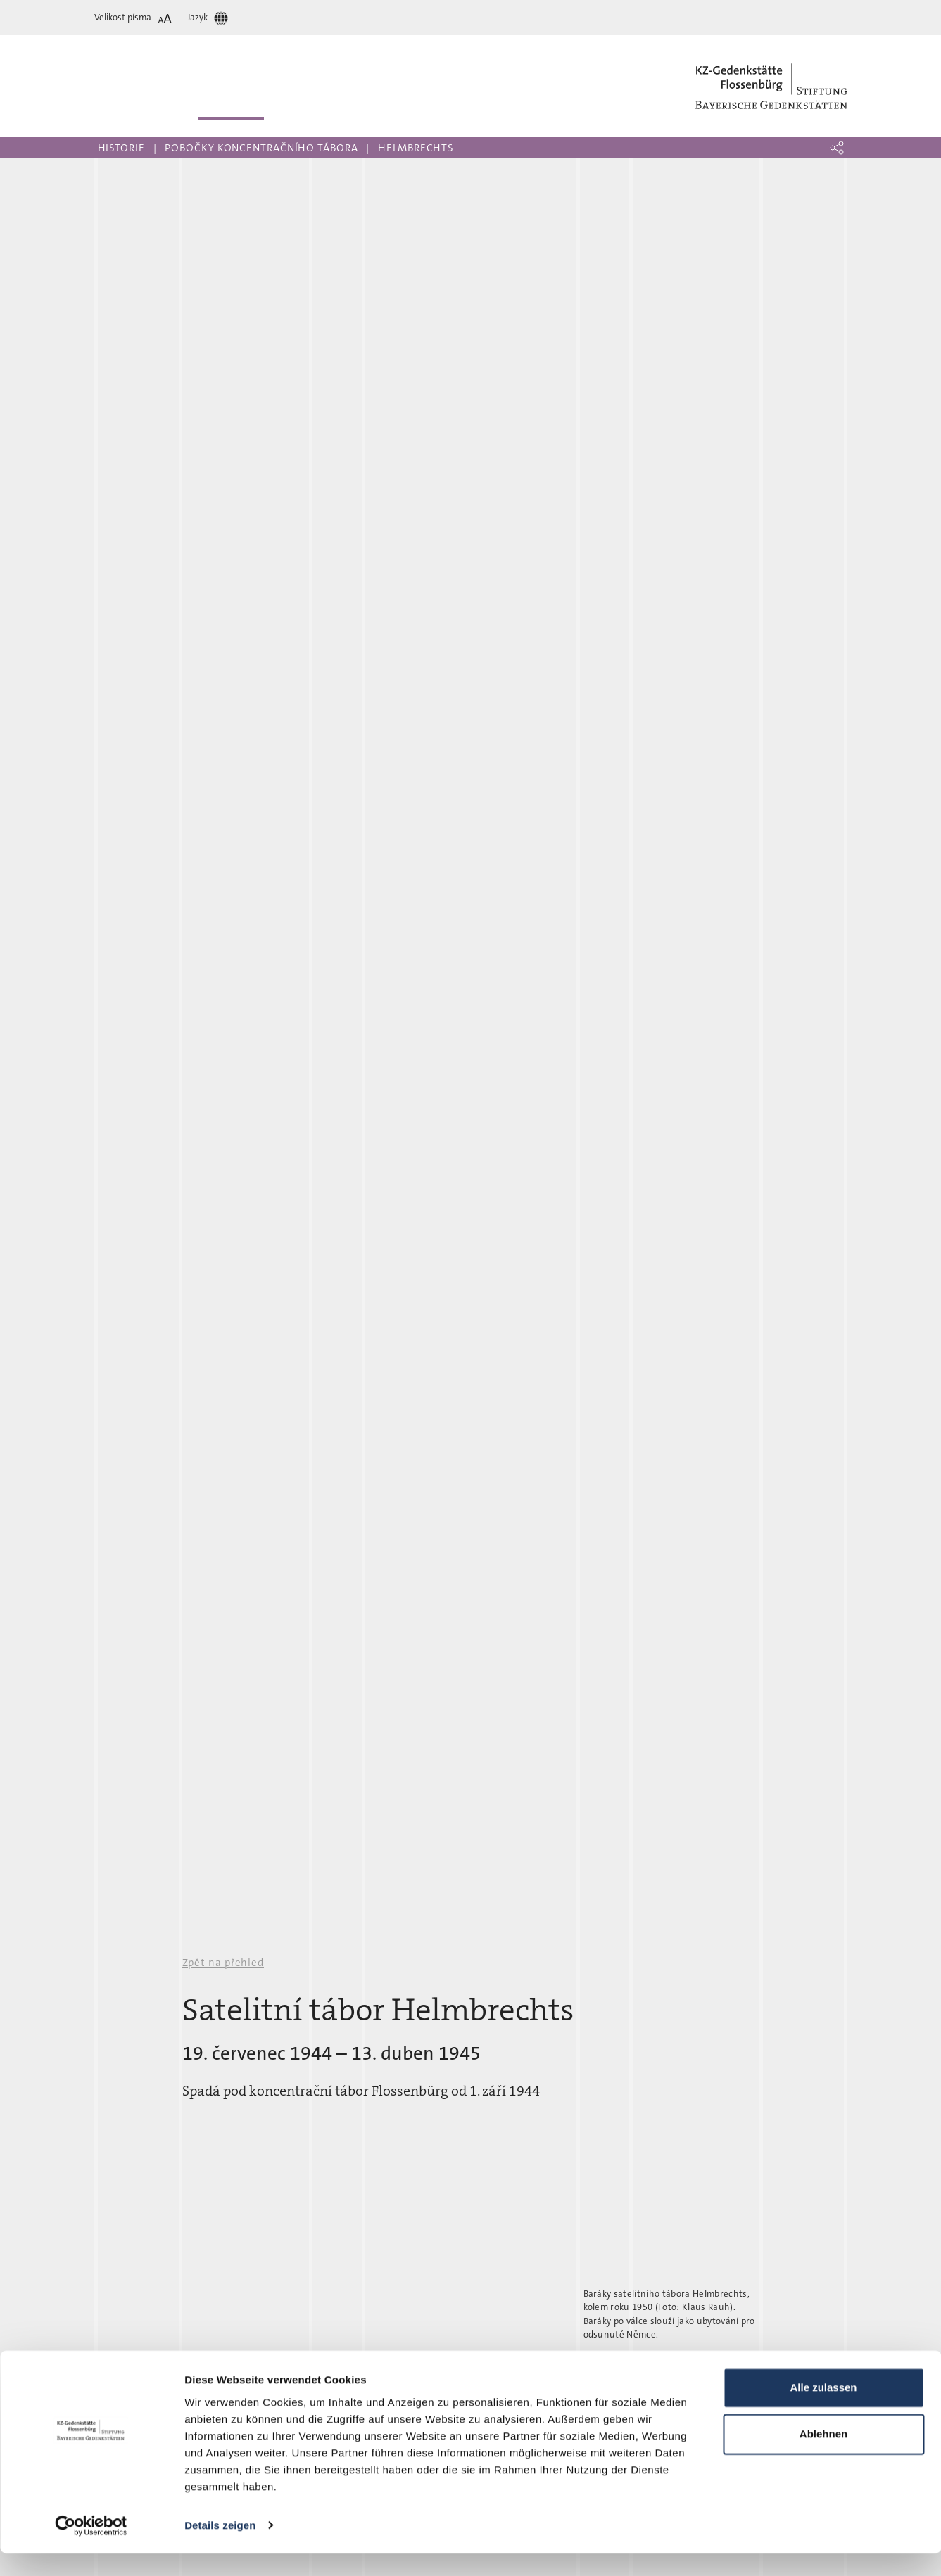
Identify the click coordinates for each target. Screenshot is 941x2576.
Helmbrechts (416, 148)
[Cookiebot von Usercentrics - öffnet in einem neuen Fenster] (91, 2548)
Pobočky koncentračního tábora (261, 148)
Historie (121, 148)
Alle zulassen (823, 2411)
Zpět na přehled (223, 1963)
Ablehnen (823, 2457)
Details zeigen (219, 2548)
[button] (836, 147)
